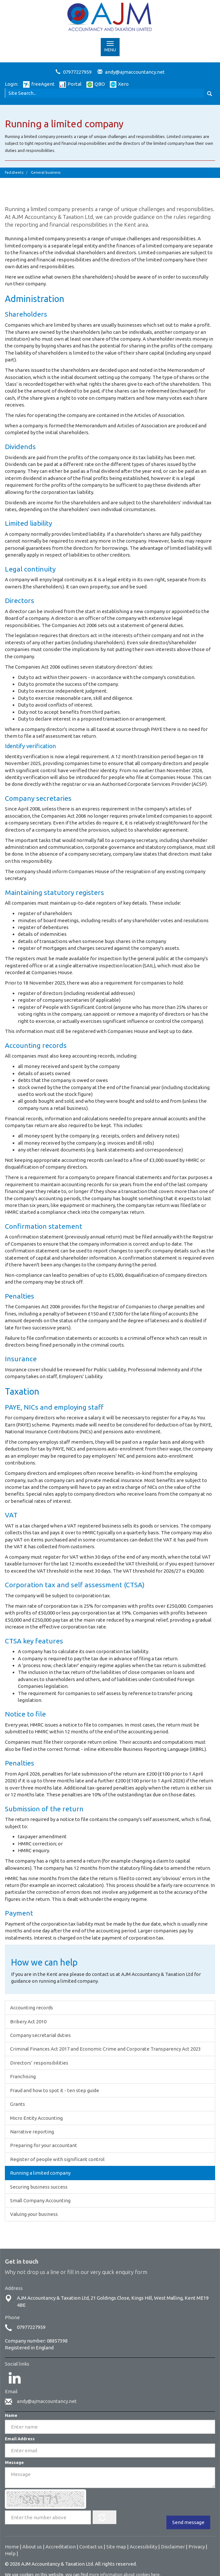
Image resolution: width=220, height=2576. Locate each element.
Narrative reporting (32, 2131)
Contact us (91, 2546)
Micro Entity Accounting (36, 2118)
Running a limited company (40, 2173)
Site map (116, 2546)
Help (10, 2553)
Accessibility (143, 2546)
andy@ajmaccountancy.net (135, 72)
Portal (70, 84)
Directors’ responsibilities (39, 2063)
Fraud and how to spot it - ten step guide (54, 2090)
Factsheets (14, 172)
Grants (17, 2104)
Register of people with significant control (57, 2159)
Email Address (20, 2438)
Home (12, 2546)
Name (11, 2415)
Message (14, 2462)
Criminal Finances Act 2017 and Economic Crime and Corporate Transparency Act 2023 (105, 2049)
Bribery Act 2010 (28, 2021)
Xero (119, 84)
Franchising (23, 2076)
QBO (95, 84)
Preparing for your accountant (43, 2145)
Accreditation (60, 2546)
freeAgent (39, 84)
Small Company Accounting (40, 2200)
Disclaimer (173, 2546)
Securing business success (39, 2187)
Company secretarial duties (40, 2035)
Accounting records (31, 2007)
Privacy (196, 2546)
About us (32, 2546)
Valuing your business (34, 2214)
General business (45, 172)
